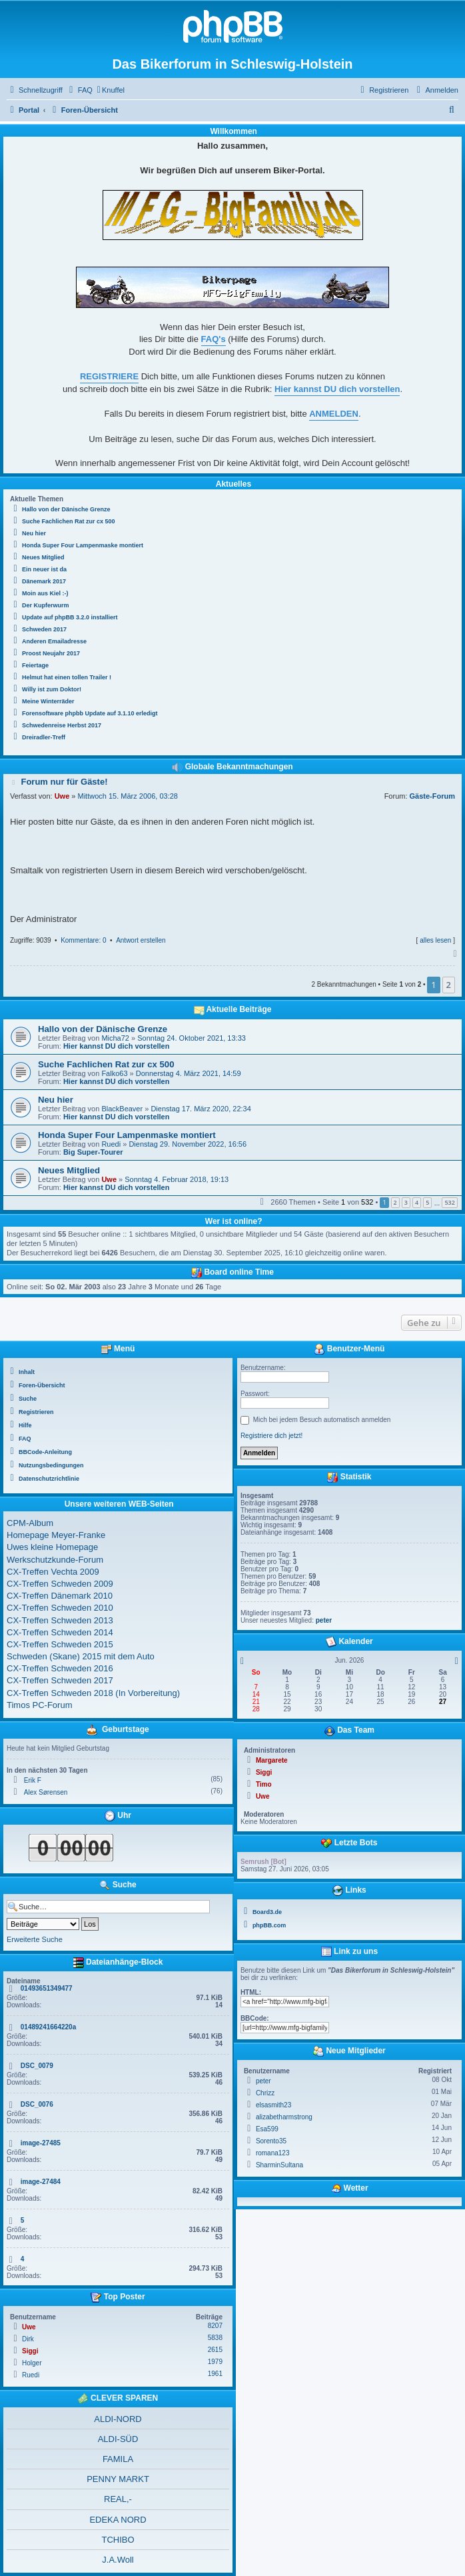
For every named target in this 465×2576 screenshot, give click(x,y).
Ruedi (111, 1144)
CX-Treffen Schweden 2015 (60, 1644)
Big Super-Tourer (93, 1152)
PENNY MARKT (118, 2479)
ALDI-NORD (118, 2419)
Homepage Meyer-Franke (56, 1535)
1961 (215, 2373)
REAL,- (118, 2499)
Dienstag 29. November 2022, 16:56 (187, 1144)
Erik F (32, 1780)
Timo (264, 1784)
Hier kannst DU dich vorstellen (116, 1046)
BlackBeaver (122, 1109)
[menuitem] (79, 90)
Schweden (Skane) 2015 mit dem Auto (81, 1656)
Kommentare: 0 (83, 940)
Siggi (30, 2351)
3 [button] (406, 1202)
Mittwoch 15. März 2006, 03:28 (128, 796)
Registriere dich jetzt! (271, 1435)
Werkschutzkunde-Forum (55, 1560)
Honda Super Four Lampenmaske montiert (127, 1135)
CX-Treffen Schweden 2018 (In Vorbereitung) (93, 1693)
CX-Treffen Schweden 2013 (60, 1620)
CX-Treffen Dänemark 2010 (60, 1596)
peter (324, 1620)
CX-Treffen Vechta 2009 (53, 1572)
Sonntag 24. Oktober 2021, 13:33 (191, 1038)
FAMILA (118, 2459)
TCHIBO (117, 2540)
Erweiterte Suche (35, 1939)
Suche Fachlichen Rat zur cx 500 (106, 1064)
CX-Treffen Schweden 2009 (60, 1584)
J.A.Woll (117, 2560)
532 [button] (449, 1202)
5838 (215, 2337)
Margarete (272, 1760)
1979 (215, 2361)
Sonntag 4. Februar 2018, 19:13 (177, 1179)
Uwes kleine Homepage (52, 1547)
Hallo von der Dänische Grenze (102, 1029)
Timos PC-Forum (39, 1705)
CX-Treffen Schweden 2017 (60, 1680)
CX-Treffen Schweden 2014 (60, 1632)
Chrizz (265, 2093)
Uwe (62, 796)
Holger (31, 2363)
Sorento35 (271, 2141)
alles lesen (435, 940)
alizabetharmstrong (284, 2117)
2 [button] (448, 985)
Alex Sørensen (46, 1792)
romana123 (273, 2153)
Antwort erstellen (140, 940)
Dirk (28, 2339)
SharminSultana (279, 2165)
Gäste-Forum (432, 796)
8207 (215, 2325)
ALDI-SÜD (118, 2439)
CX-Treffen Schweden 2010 (60, 1608)
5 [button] (427, 1202)
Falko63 (114, 1073)
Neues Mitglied (69, 1170)
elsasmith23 (273, 2105)
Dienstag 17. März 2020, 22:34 (200, 1109)
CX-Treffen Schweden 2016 (60, 1668)
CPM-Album (30, 1523)
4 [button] (416, 1202)
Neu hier (55, 1100)
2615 (215, 2349)
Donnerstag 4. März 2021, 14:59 (188, 1073)
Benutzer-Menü (349, 1349)
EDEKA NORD (117, 2520)
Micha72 (115, 1038)
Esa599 (267, 2129)
